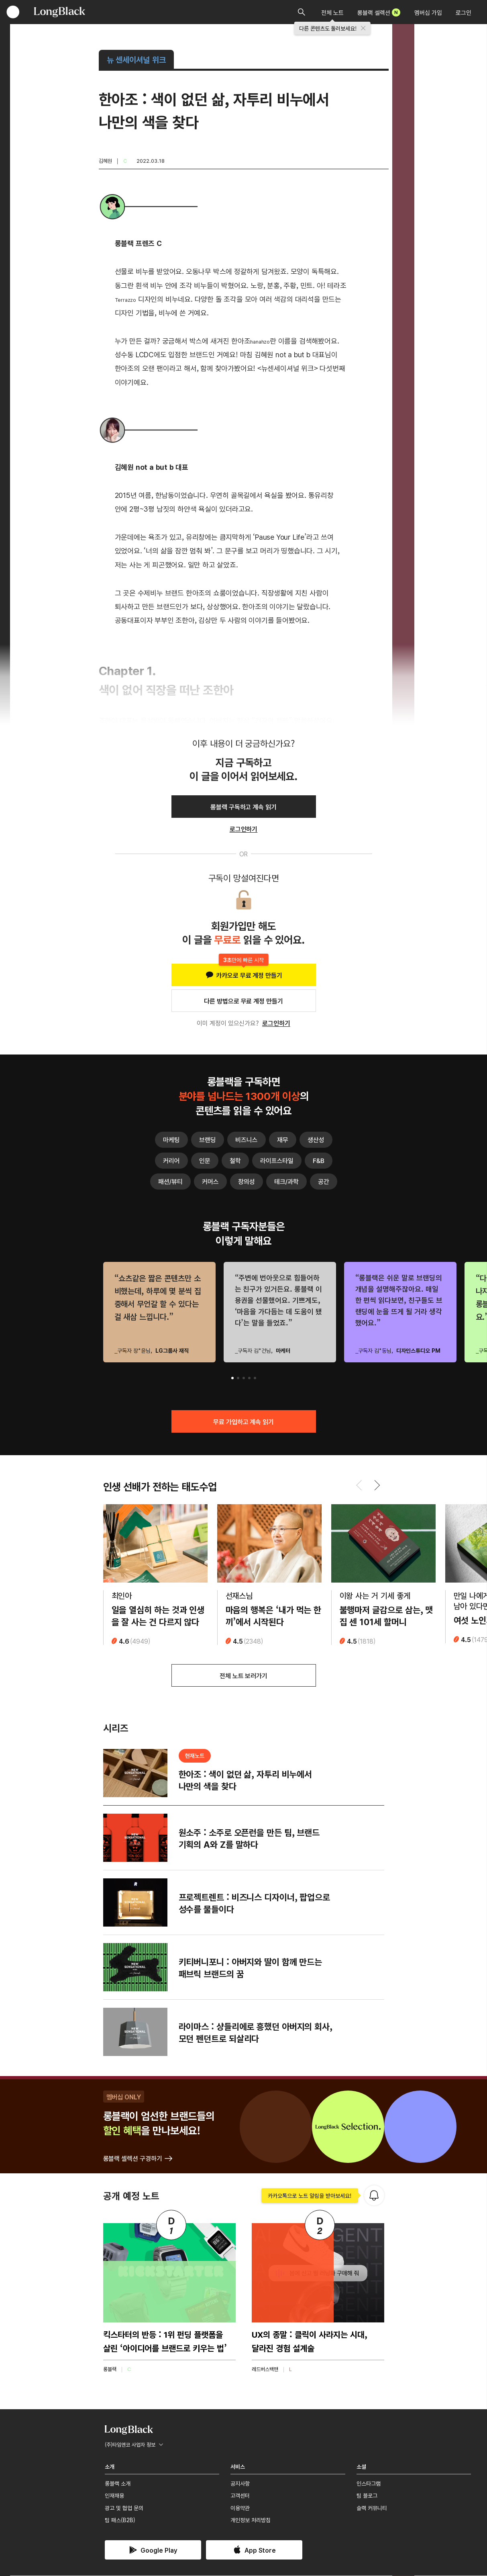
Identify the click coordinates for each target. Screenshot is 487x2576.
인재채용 (114, 2496)
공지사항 (240, 2484)
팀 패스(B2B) (120, 2521)
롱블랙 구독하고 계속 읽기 (243, 806)
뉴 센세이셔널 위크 (136, 59)
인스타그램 (369, 2484)
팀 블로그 (367, 2496)
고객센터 (240, 2496)
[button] (232, 1378)
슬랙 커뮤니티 (372, 2508)
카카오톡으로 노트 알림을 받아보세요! (310, 2196)
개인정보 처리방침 (250, 2521)
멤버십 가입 (428, 12)
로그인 (463, 12)
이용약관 (240, 2508)
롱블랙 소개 (117, 2484)
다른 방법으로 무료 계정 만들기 (243, 1000)
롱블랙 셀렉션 (378, 12)
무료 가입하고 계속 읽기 (243, 1421)
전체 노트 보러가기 (244, 1676)
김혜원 (105, 160)
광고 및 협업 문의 (124, 2508)
